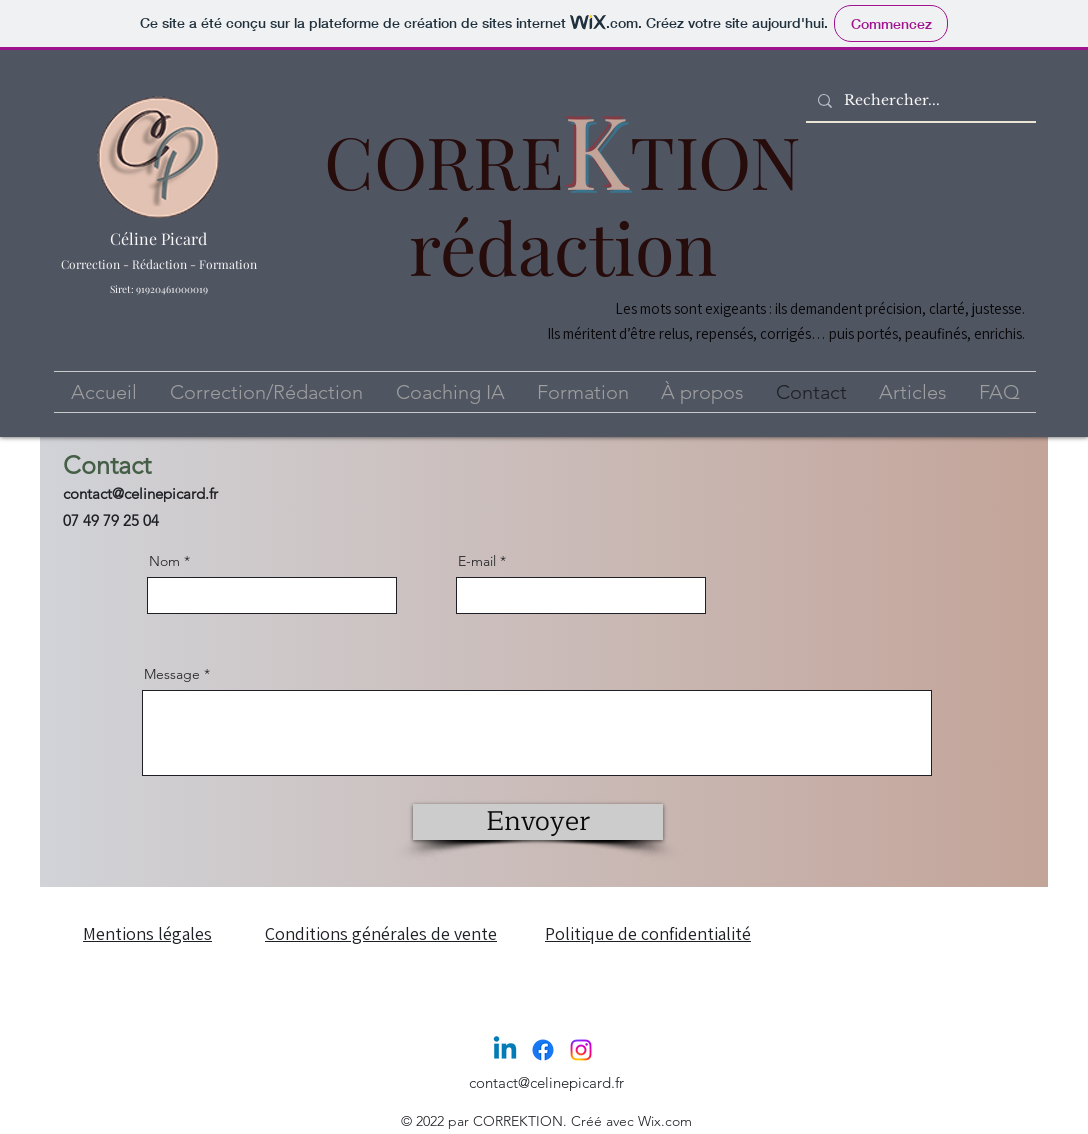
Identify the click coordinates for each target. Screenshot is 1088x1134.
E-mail (477, 561)
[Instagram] (581, 1050)
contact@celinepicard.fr (140, 493)
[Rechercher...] (919, 101)
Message (172, 674)
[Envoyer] (538, 822)
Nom (164, 561)
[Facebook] (543, 1050)
